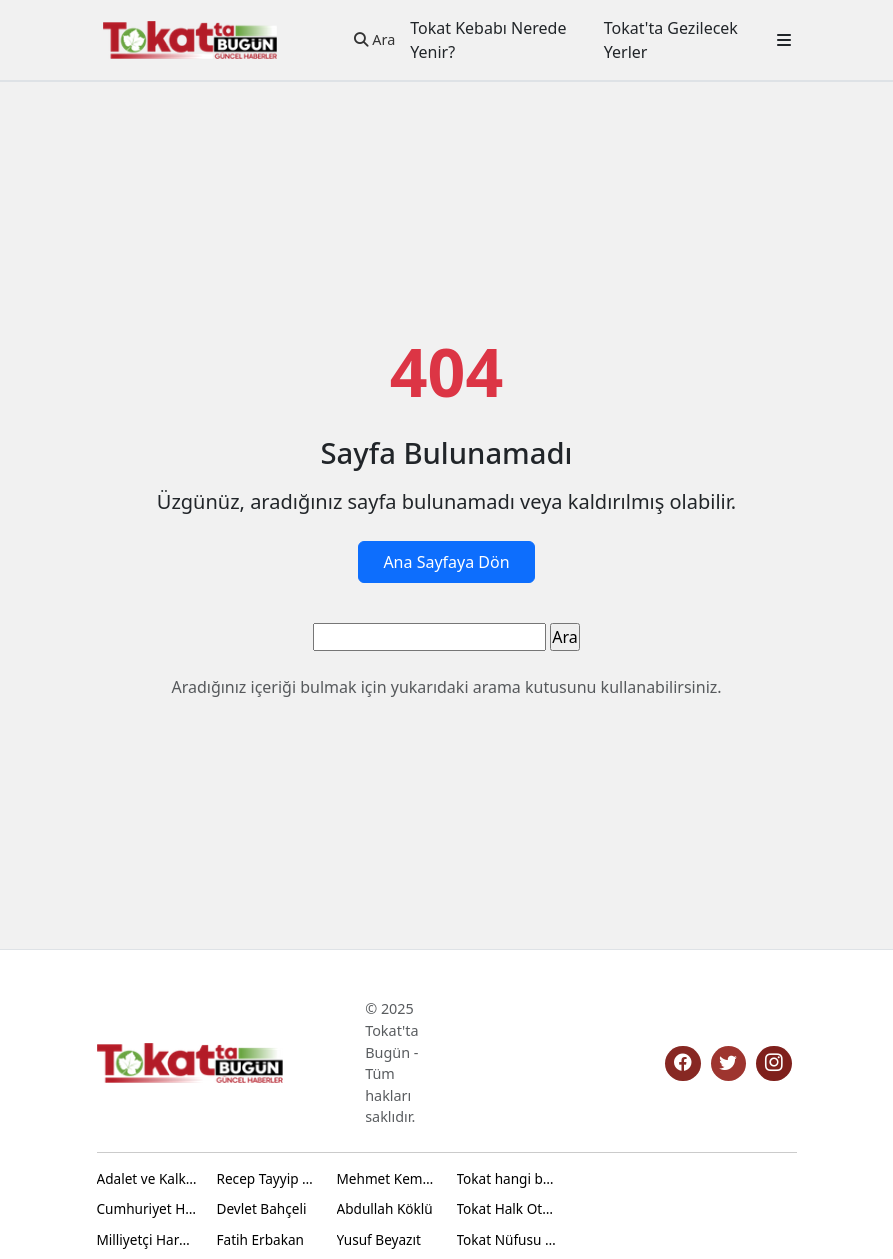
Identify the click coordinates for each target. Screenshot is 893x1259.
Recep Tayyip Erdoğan (267, 1178)
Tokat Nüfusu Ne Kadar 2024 (507, 1239)
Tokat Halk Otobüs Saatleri (507, 1208)
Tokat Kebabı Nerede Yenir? (488, 40)
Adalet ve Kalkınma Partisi (147, 1178)
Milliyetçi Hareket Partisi (147, 1239)
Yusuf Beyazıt (379, 1239)
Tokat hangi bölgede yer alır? (507, 1178)
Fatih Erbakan (260, 1239)
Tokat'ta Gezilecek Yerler (671, 40)
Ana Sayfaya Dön (446, 562)
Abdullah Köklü (385, 1208)
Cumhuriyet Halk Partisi (147, 1208)
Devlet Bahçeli (262, 1208)
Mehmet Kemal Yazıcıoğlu (387, 1178)
